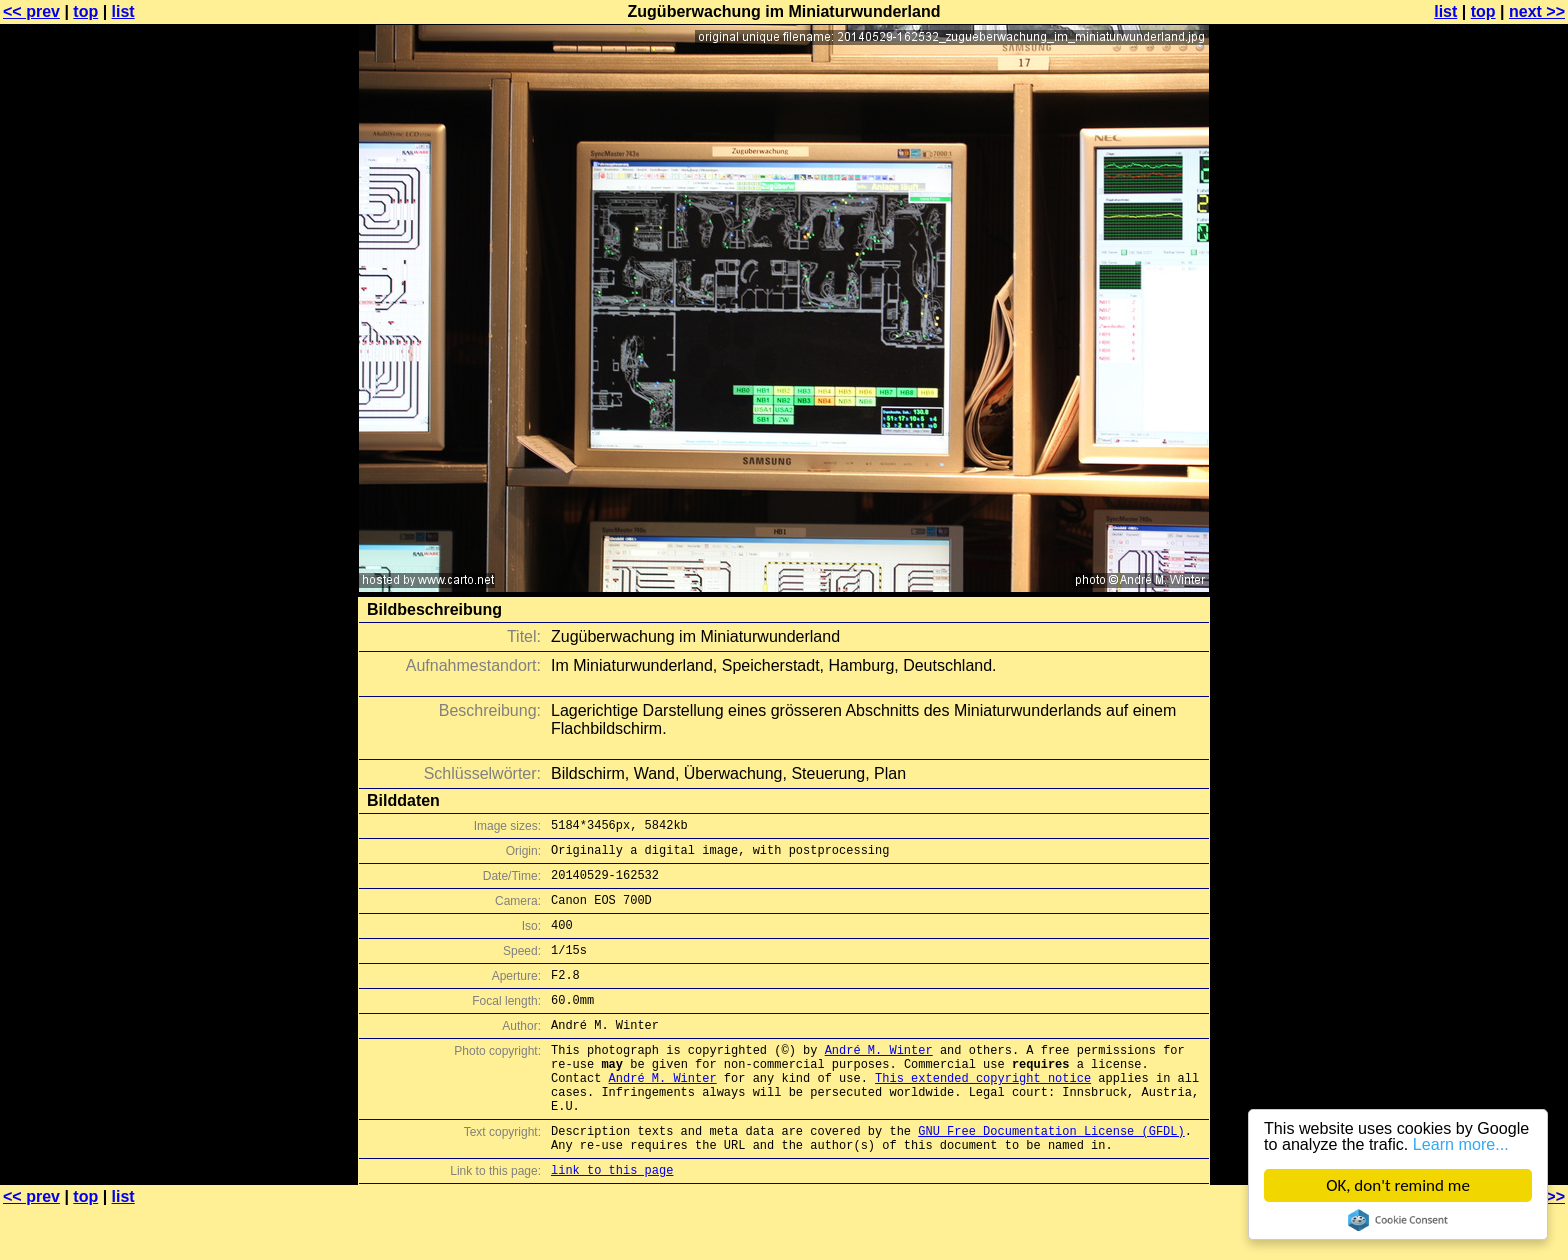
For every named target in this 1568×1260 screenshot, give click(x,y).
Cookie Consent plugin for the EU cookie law (1398, 1220)
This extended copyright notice (983, 1113)
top (85, 11)
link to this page (612, 1220)
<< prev (31, 11)
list (123, 11)
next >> (1537, 11)
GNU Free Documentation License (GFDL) (1051, 1175)
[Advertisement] (1487, 495)
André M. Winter (879, 1079)
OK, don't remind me (1398, 1185)
